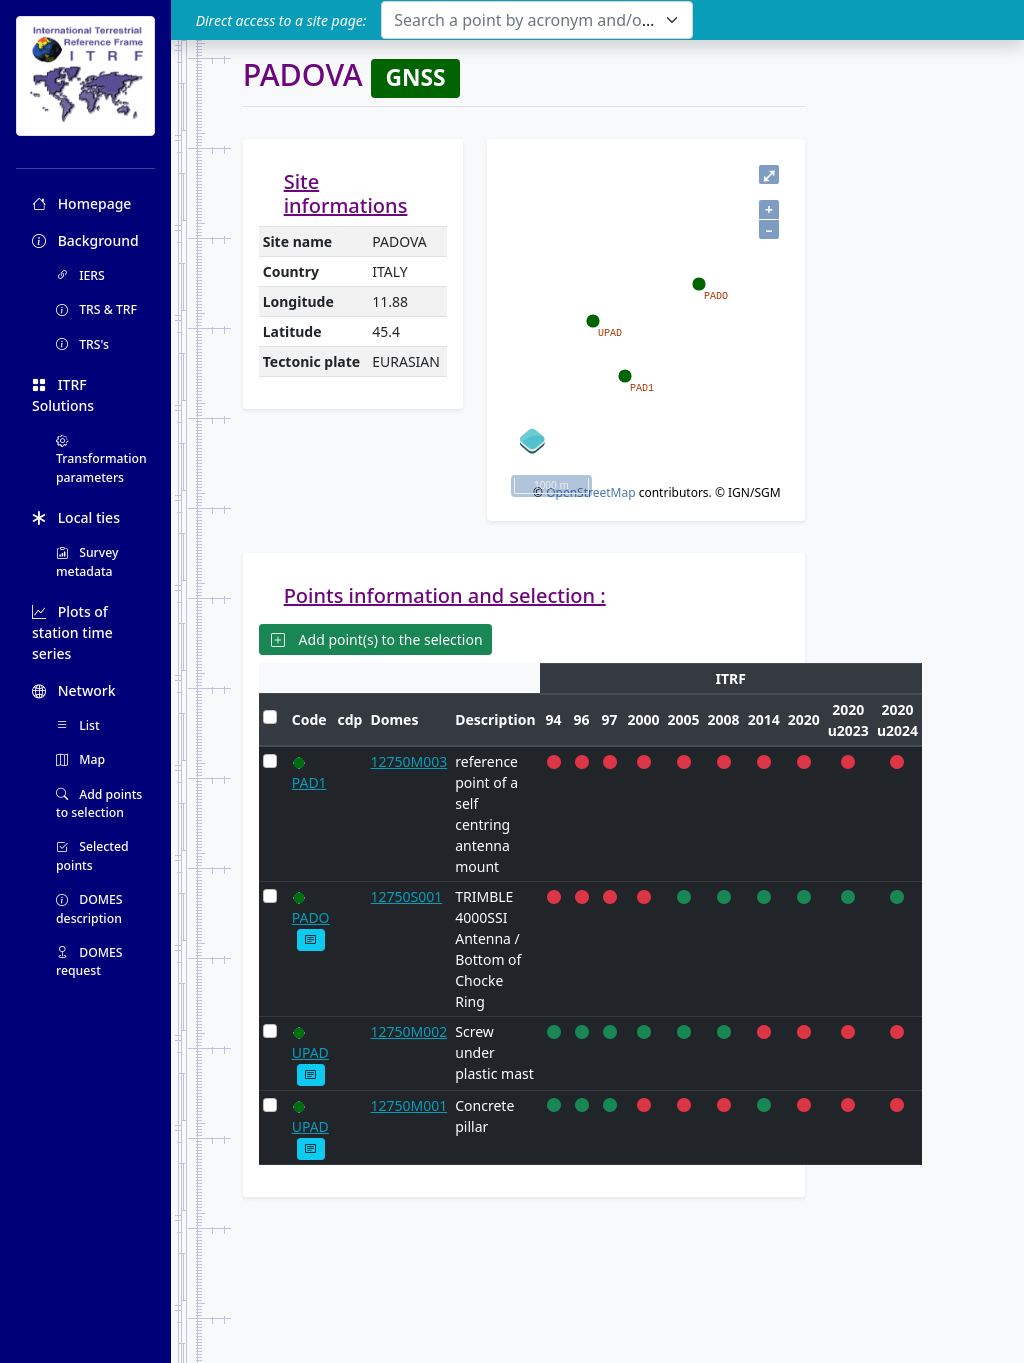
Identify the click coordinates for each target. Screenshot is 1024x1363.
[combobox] (536, 20)
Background (85, 240)
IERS (80, 275)
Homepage (81, 203)
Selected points (92, 855)
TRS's (82, 344)
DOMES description (89, 908)
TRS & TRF (96, 309)
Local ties (76, 517)
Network (74, 690)
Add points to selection (99, 803)
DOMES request (89, 961)
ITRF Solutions (63, 395)
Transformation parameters (101, 459)
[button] (311, 939)
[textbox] (524, 20)
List (78, 725)
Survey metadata (87, 561)
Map (80, 759)
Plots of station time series (72, 632)
